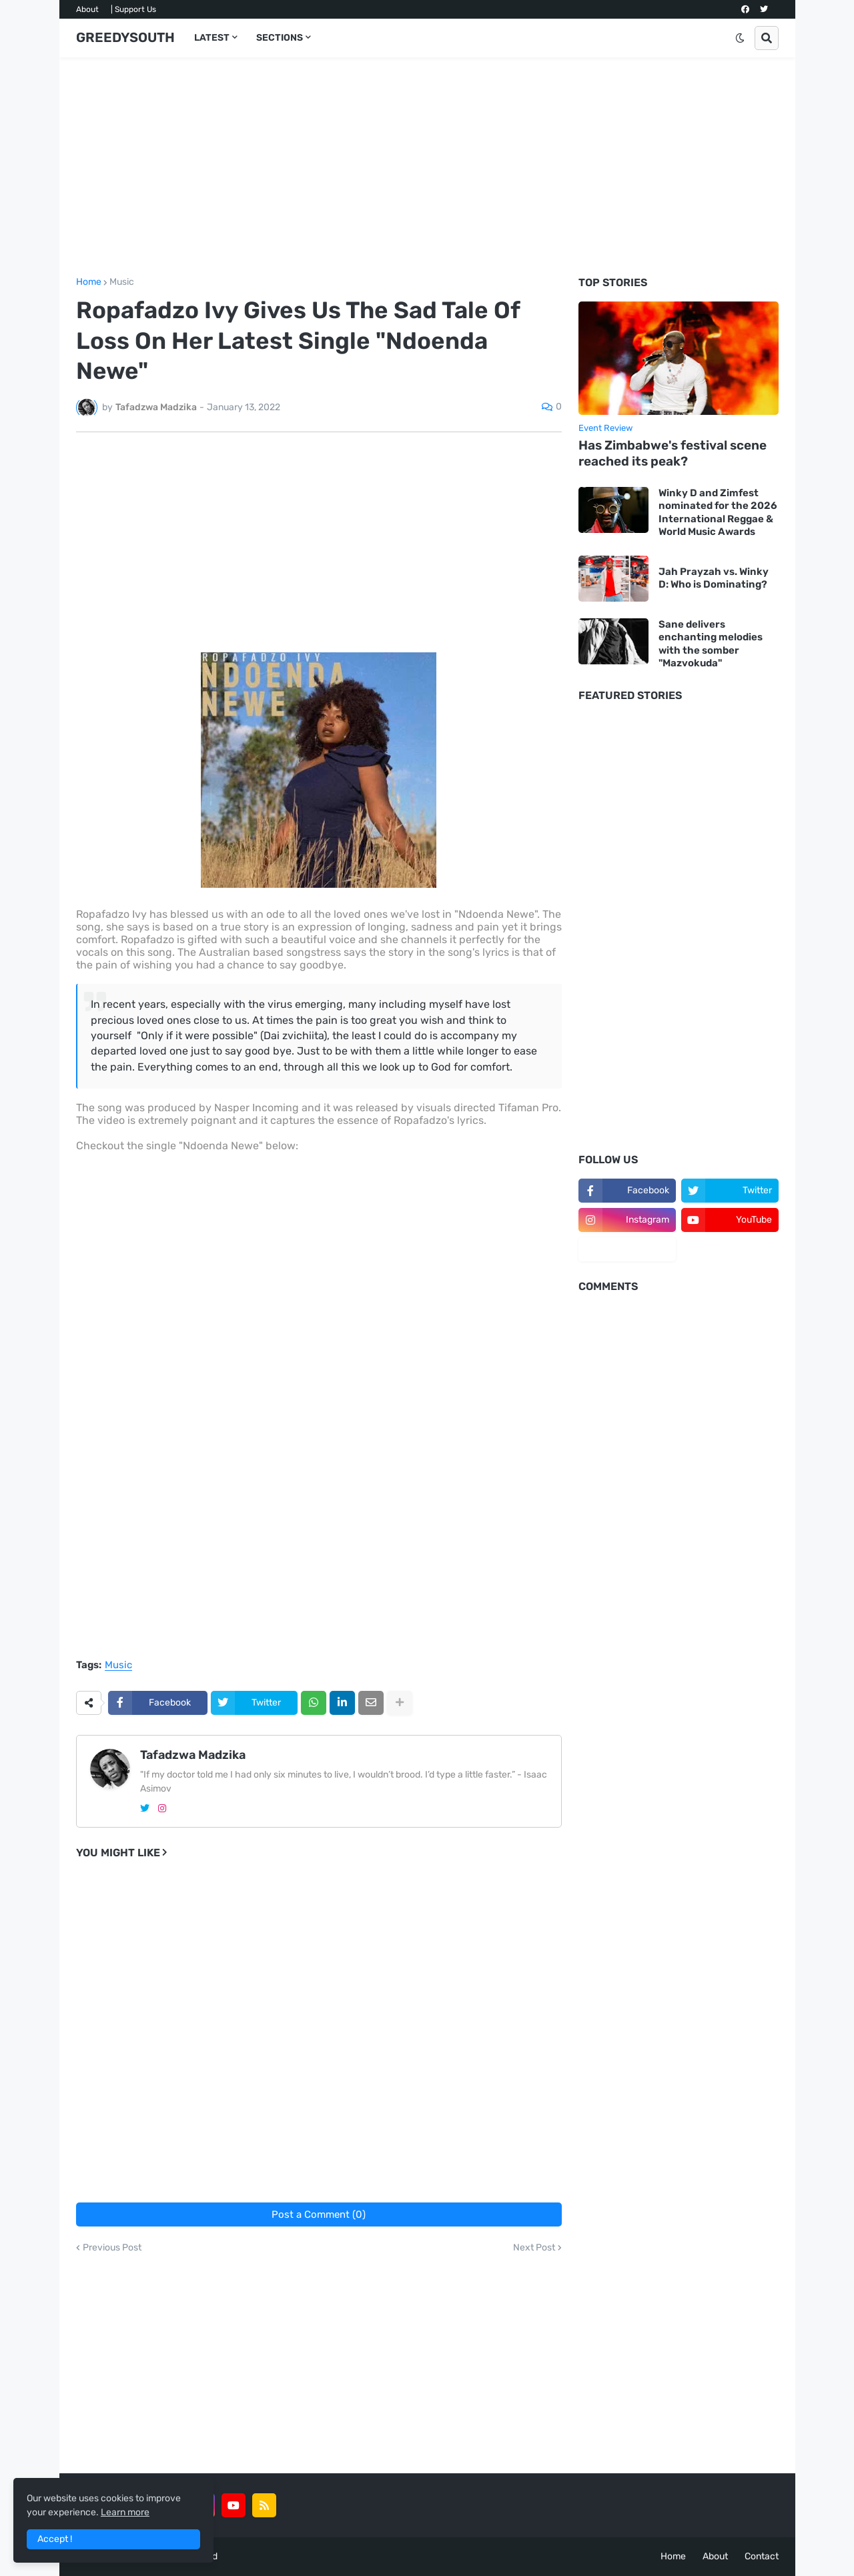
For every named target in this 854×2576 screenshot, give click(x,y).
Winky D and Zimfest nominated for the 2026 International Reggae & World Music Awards (718, 512)
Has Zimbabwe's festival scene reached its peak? (672, 454)
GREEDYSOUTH (125, 37)
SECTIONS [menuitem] (279, 37)
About (87, 9)
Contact (762, 2556)
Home (88, 282)
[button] (740, 38)
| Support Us (133, 9)
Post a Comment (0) (319, 2214)
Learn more (125, 2512)
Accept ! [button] (54, 2539)
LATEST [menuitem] (212, 37)
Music (121, 282)
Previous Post (112, 2247)
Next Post (534, 2247)
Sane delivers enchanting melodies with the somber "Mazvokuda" (711, 644)
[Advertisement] (427, 167)
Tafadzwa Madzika (193, 1755)
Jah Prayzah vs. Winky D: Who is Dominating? (714, 578)
